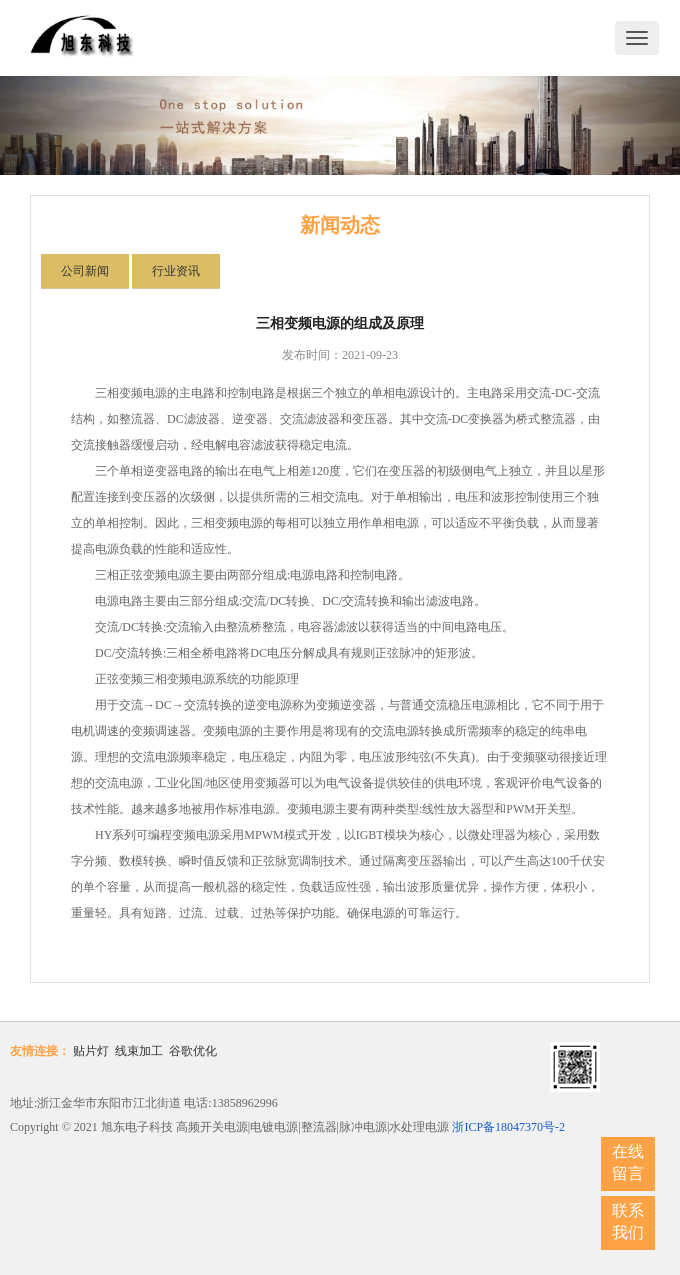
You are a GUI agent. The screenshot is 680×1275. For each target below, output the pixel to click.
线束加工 (139, 1051)
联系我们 (628, 1221)
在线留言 (628, 1162)
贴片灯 (91, 1051)
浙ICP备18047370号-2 (508, 1127)
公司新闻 (85, 271)
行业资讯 (176, 271)
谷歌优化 (193, 1051)
